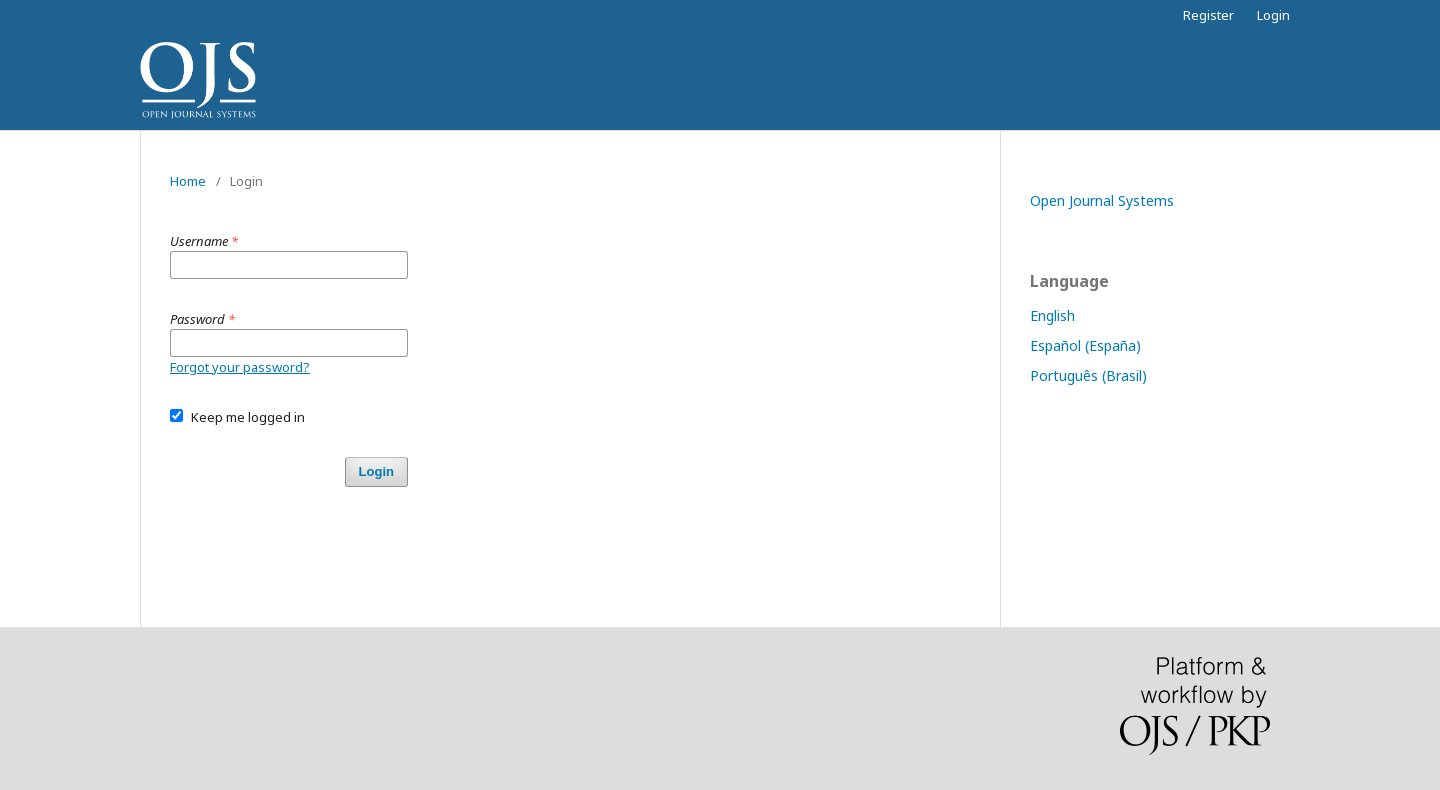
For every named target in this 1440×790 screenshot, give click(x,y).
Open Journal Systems (1102, 200)
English (1052, 315)
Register (1208, 15)
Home (188, 181)
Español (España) (1085, 345)
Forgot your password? (240, 367)
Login (1273, 15)
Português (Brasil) (1088, 375)
